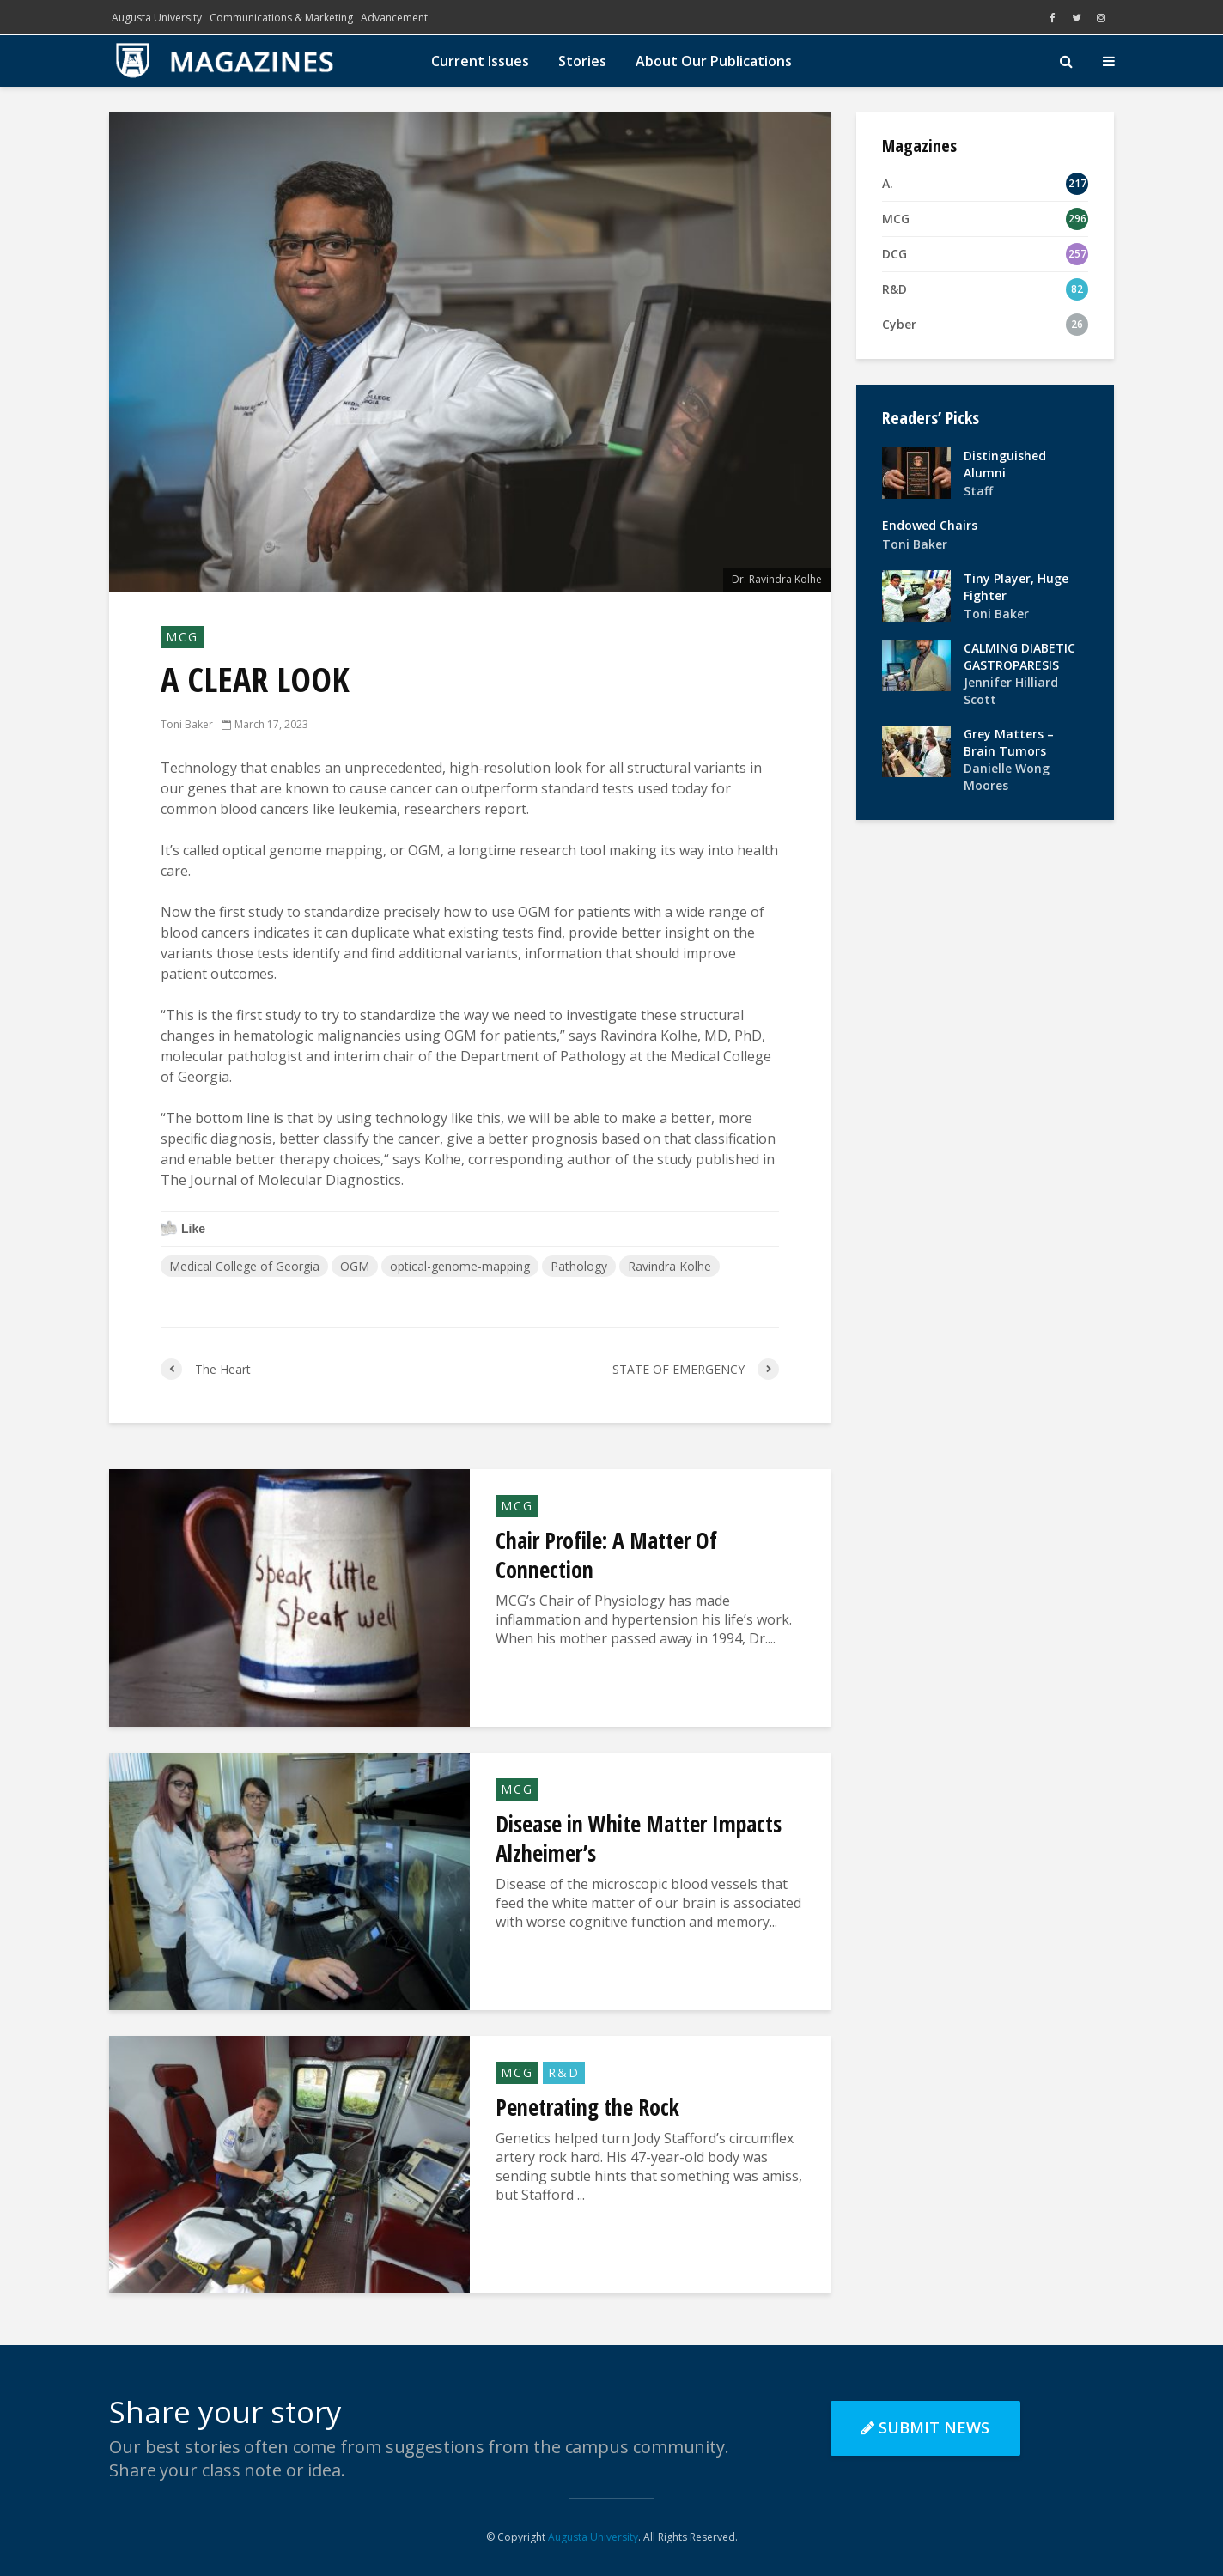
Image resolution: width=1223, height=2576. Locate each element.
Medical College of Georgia (244, 1266)
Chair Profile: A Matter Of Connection (606, 1555)
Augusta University (157, 17)
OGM (354, 1266)
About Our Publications (714, 61)
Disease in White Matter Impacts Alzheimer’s (639, 1838)
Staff (978, 491)
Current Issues (480, 61)
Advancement (394, 17)
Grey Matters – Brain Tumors (1009, 742)
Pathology (579, 1266)
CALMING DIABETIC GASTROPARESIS (1019, 656)
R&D (564, 2072)
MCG (182, 637)
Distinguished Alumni (1005, 464)
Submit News (925, 2427)
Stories (582, 61)
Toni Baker (187, 724)
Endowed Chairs (929, 525)
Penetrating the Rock (587, 2107)
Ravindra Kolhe (669, 1266)
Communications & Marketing (281, 17)
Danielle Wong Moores (1007, 776)
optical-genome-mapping (460, 1266)
